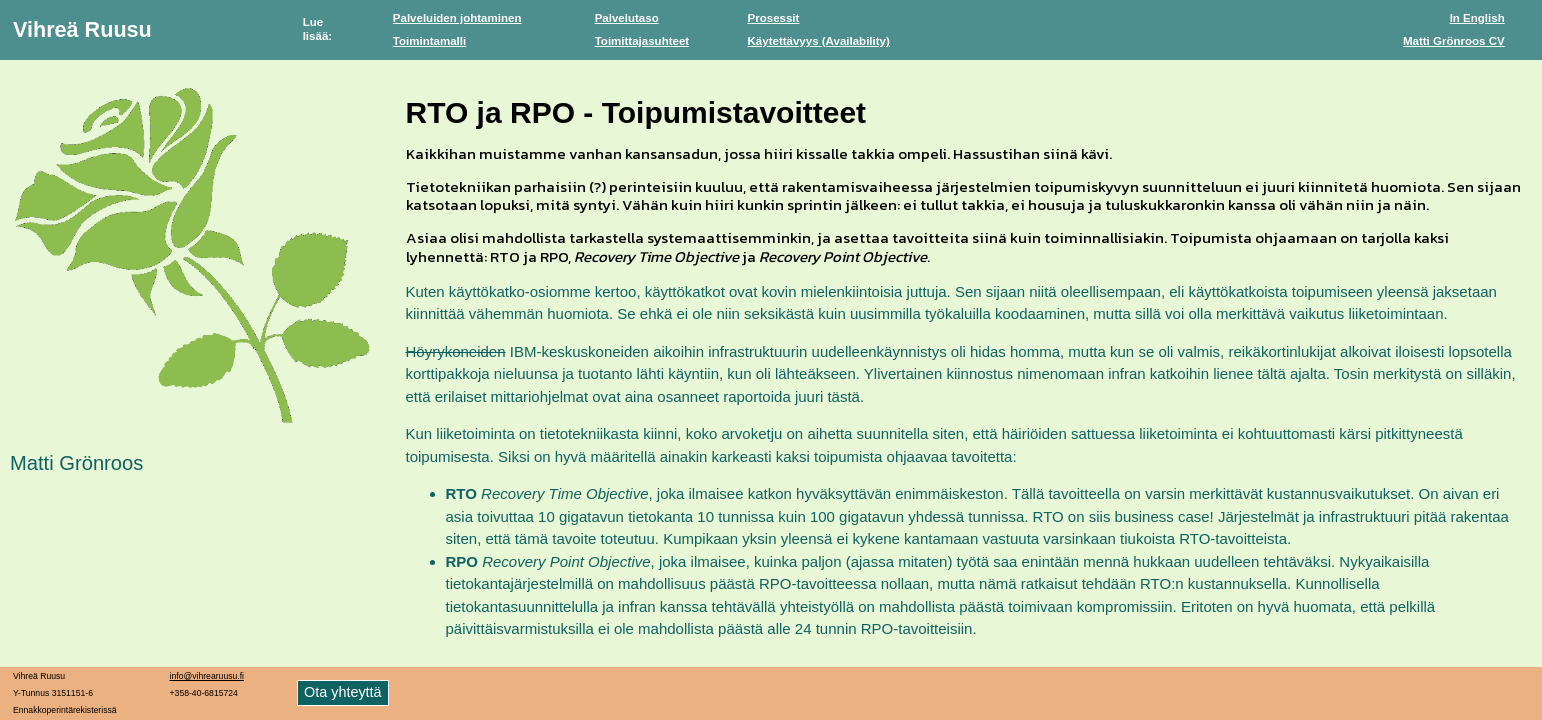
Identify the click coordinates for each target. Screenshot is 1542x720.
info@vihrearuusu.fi (207, 676)
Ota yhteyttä (343, 692)
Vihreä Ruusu (82, 29)
